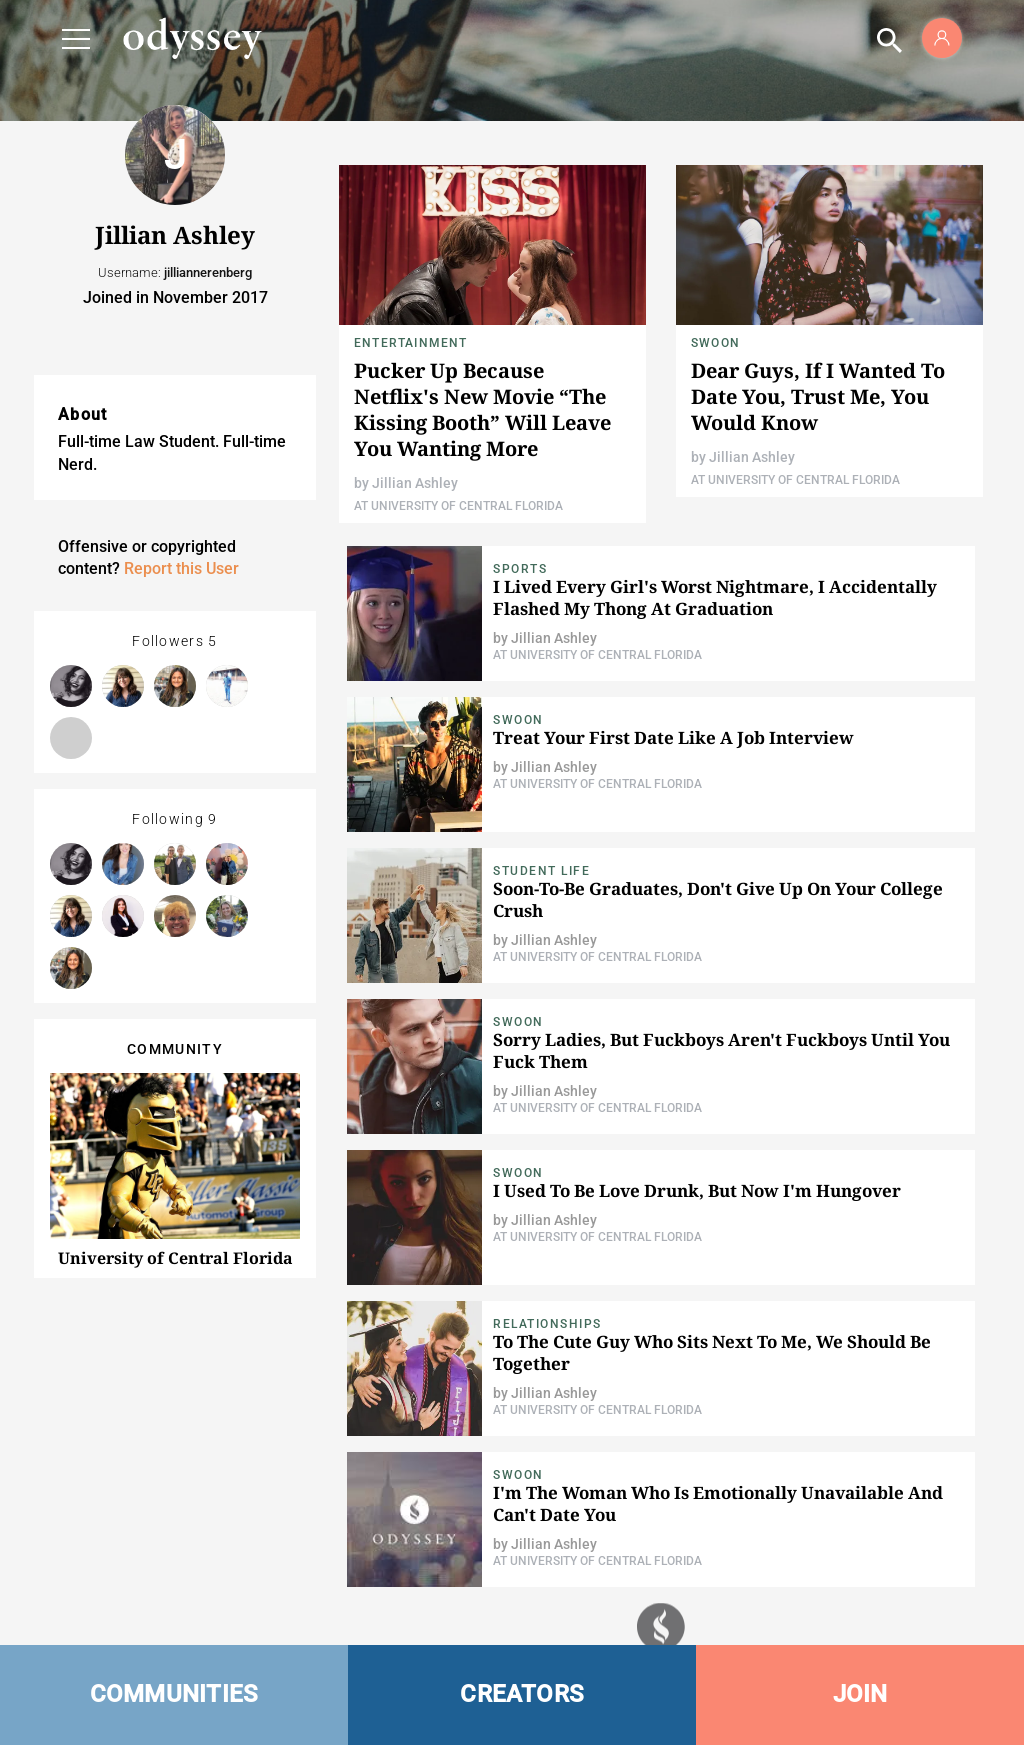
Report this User (181, 568)
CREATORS (522, 1694)
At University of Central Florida (458, 506)
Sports (520, 569)
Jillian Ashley (415, 483)
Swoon (715, 343)
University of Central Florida (175, 1258)
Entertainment (411, 343)
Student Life (541, 871)
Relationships (547, 1324)
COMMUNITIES (174, 1694)
